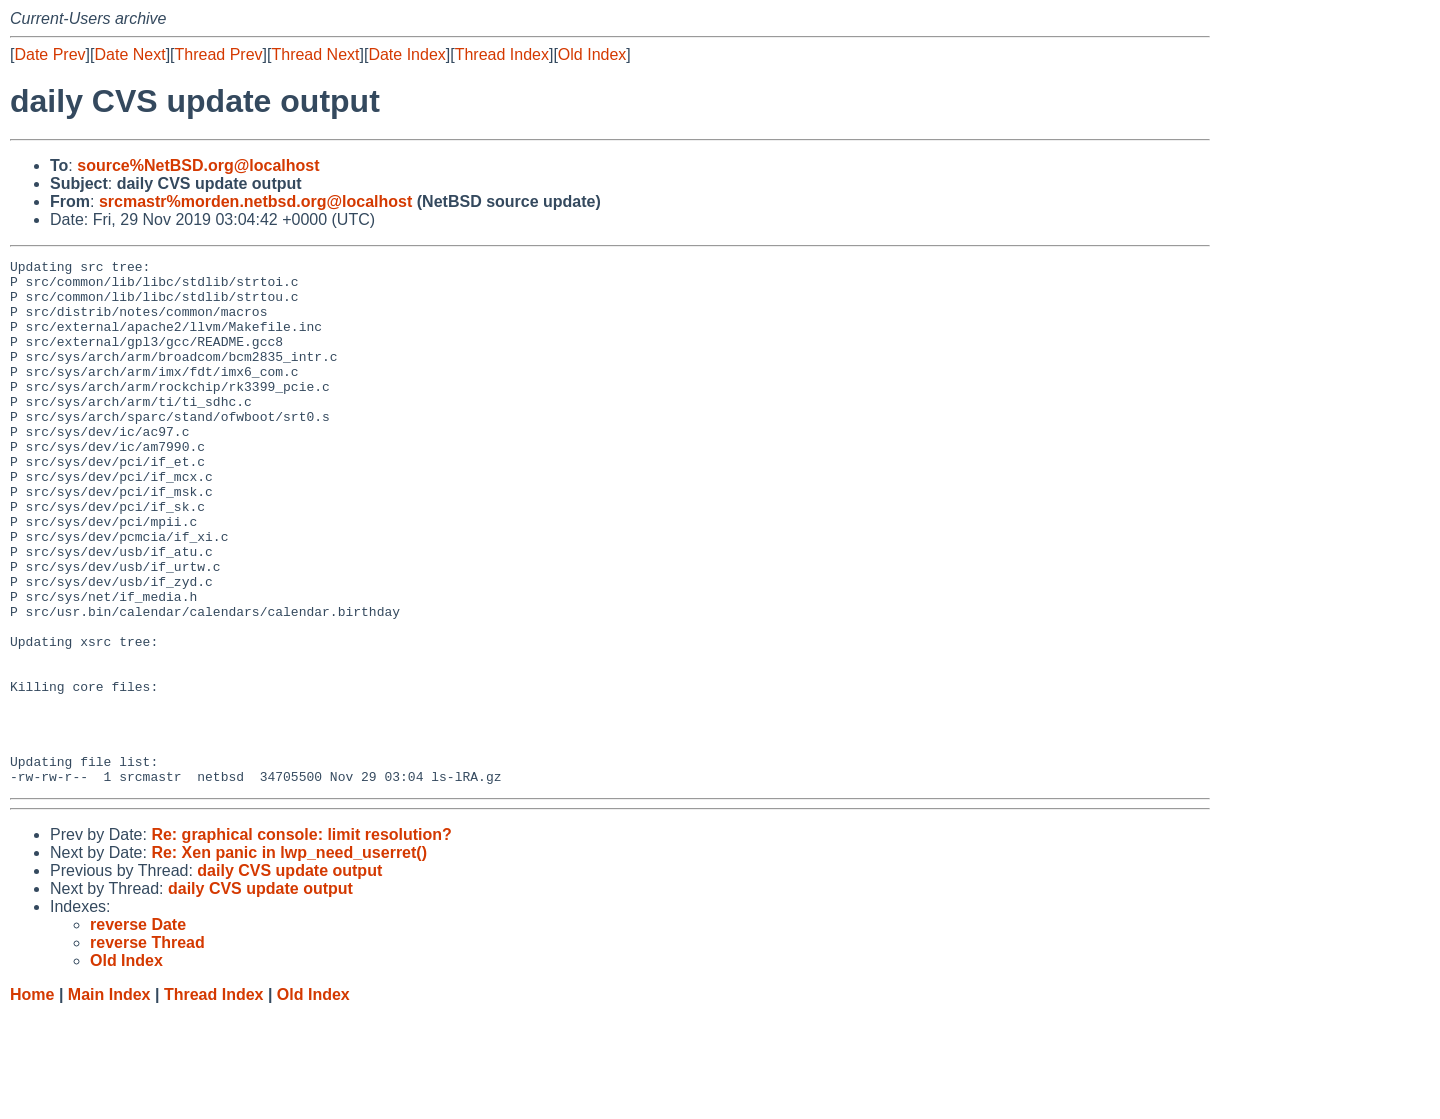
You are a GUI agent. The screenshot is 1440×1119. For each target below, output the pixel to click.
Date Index (406, 54)
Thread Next (315, 54)
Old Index (592, 54)
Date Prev (49, 54)
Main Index (109, 1099)
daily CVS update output (289, 975)
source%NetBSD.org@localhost (198, 165)
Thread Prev (219, 54)
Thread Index (502, 54)
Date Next (129, 54)
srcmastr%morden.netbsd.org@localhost (255, 201)
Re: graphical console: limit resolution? (301, 939)
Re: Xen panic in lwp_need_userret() (289, 957)
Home (32, 1099)
